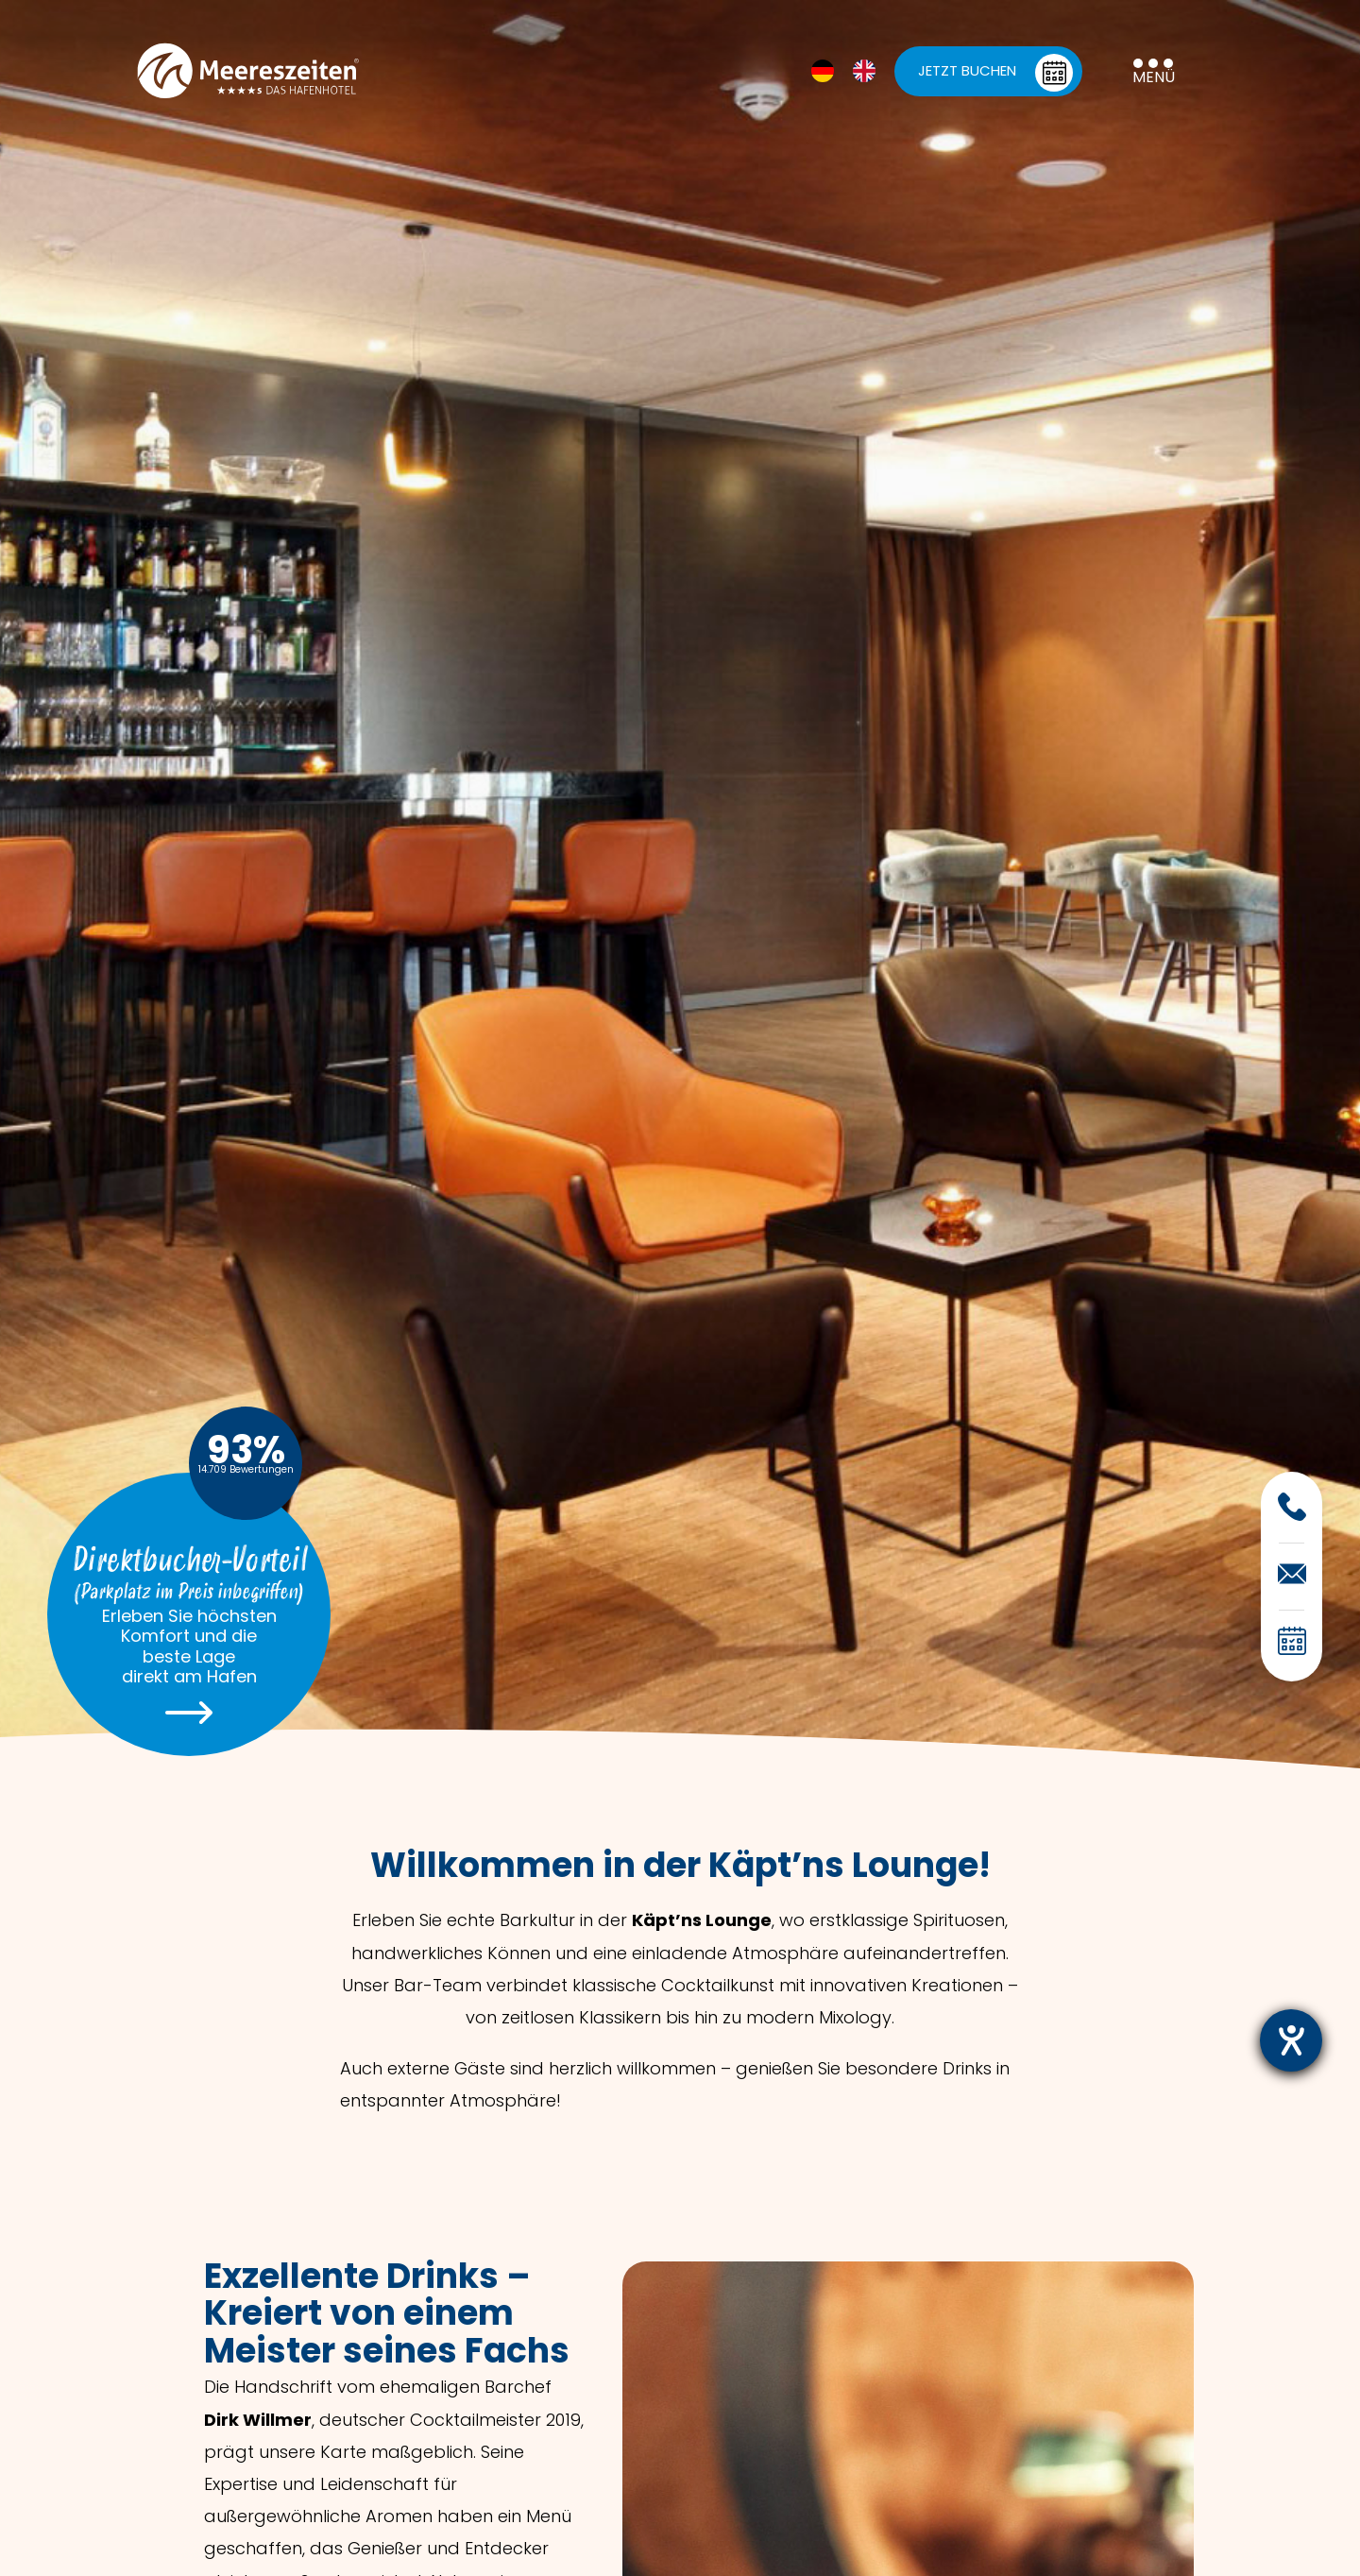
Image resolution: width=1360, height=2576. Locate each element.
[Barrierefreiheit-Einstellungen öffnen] (1291, 2040)
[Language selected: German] (852, 71)
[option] (868, 71)
